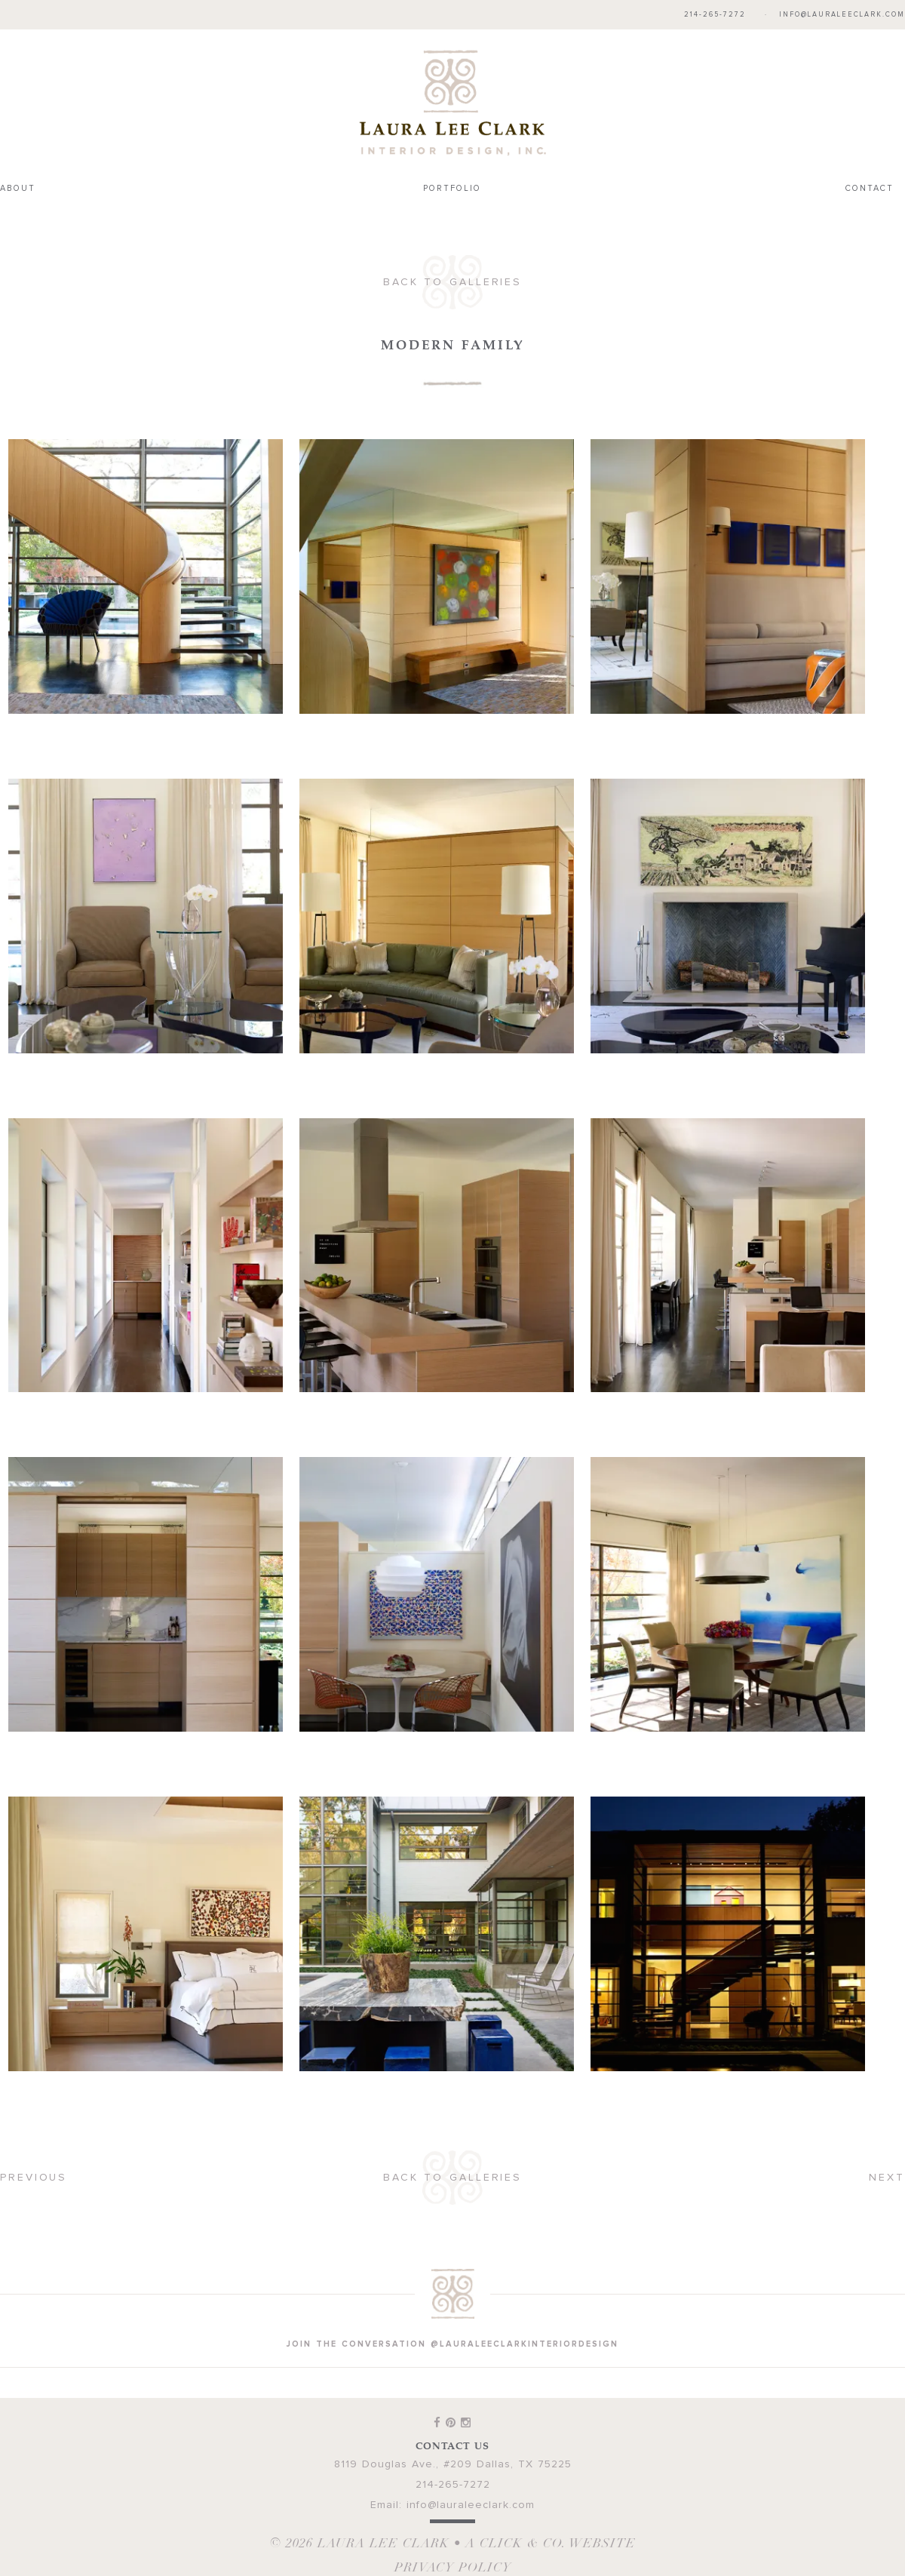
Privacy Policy (452, 2567)
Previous (33, 2177)
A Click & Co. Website (550, 2543)
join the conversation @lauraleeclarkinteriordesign (452, 2344)
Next (887, 2177)
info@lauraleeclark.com (842, 14)
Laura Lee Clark (452, 102)
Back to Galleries (452, 282)
